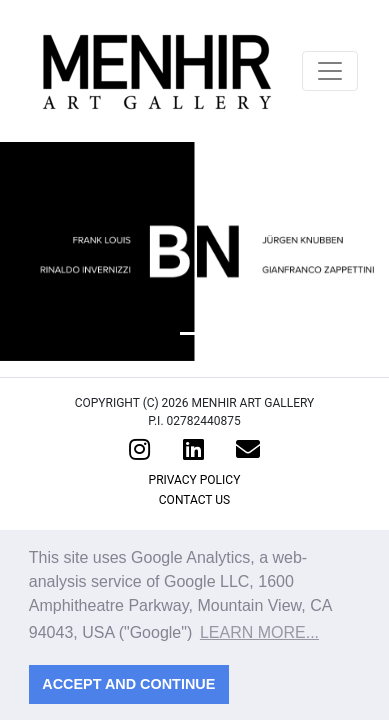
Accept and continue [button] (128, 684)
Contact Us (194, 500)
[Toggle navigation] (330, 71)
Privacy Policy (195, 480)
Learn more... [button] (259, 632)
